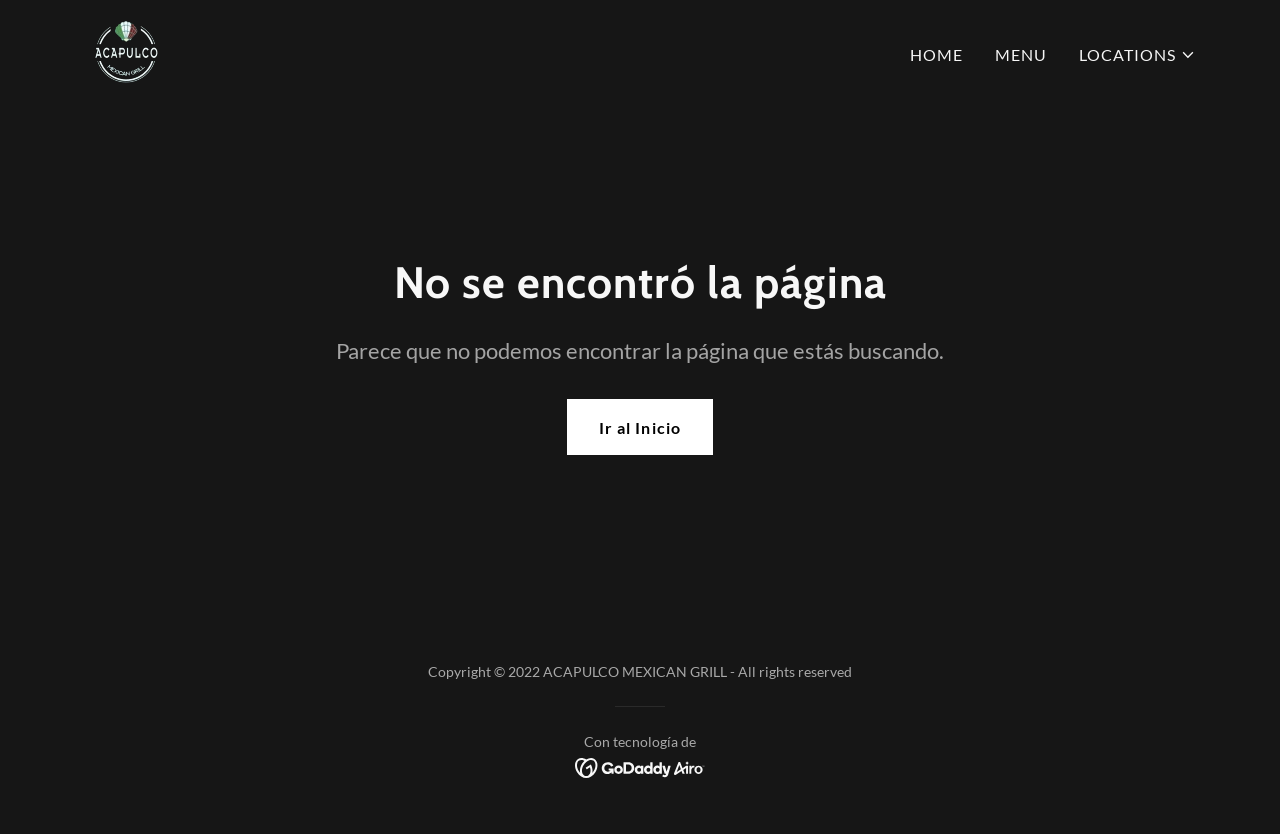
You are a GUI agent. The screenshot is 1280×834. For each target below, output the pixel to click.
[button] (1137, 55)
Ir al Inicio (639, 427)
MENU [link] (1021, 54)
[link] (126, 50)
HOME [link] (936, 54)
